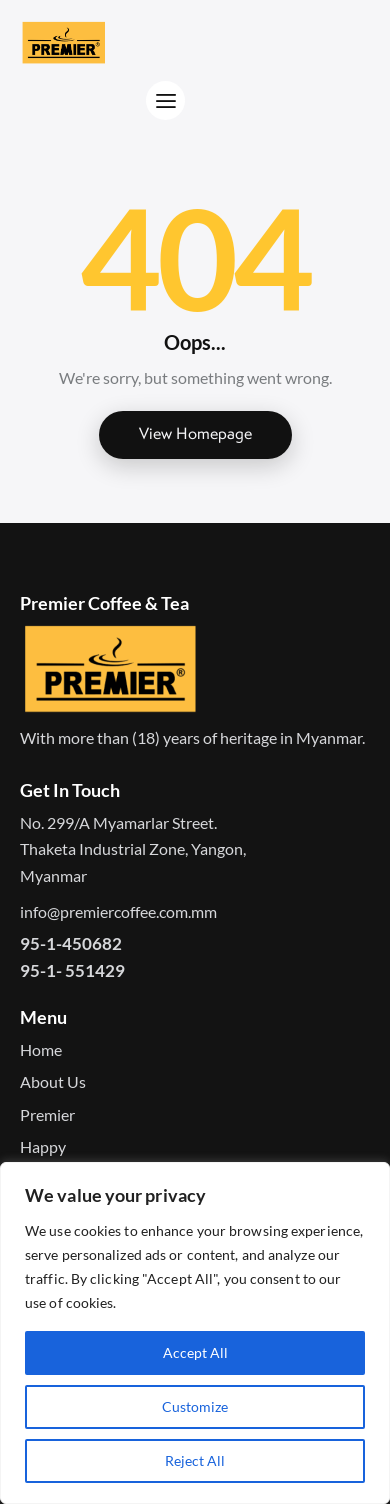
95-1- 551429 (72, 970)
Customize (195, 1406)
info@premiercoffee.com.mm (118, 911)
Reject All (195, 1460)
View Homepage (195, 433)
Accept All (195, 1352)
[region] (195, 1333)
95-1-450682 (71, 943)
